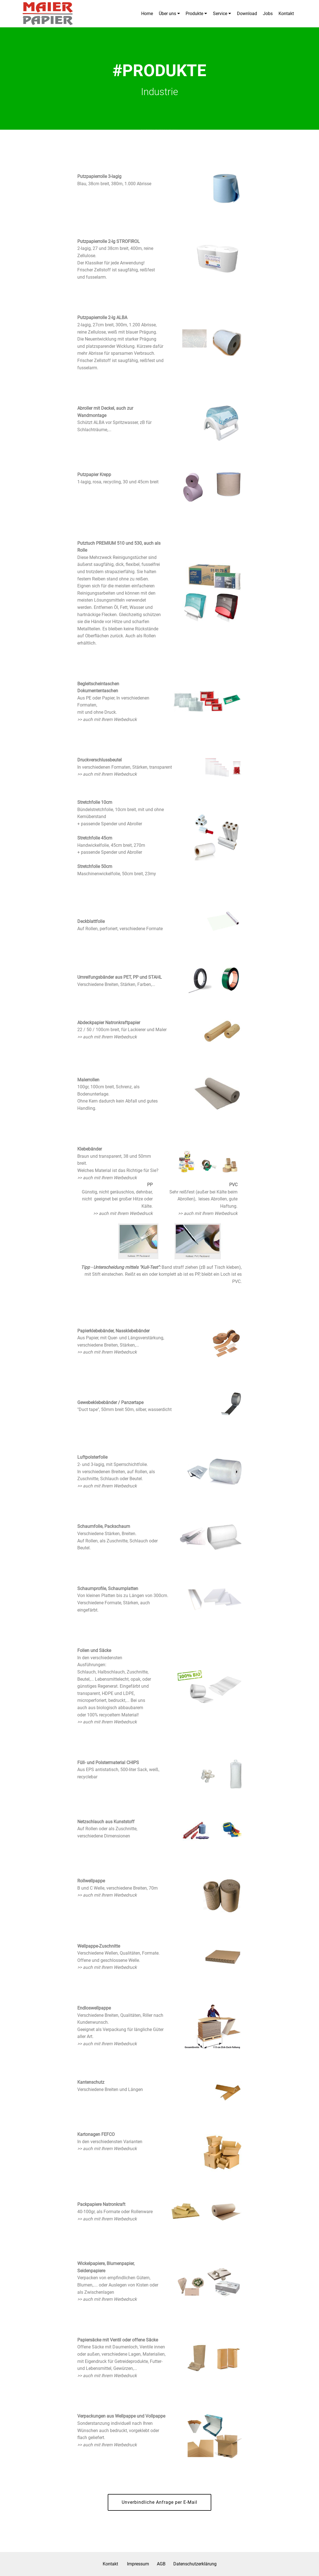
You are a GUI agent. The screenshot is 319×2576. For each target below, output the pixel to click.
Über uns (167, 13)
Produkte (194, 13)
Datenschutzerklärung (195, 2564)
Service (220, 13)
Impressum (138, 2564)
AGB (161, 2564)
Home (147, 13)
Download (247, 13)
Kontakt (286, 13)
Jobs (268, 13)
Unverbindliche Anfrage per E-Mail (159, 2502)
